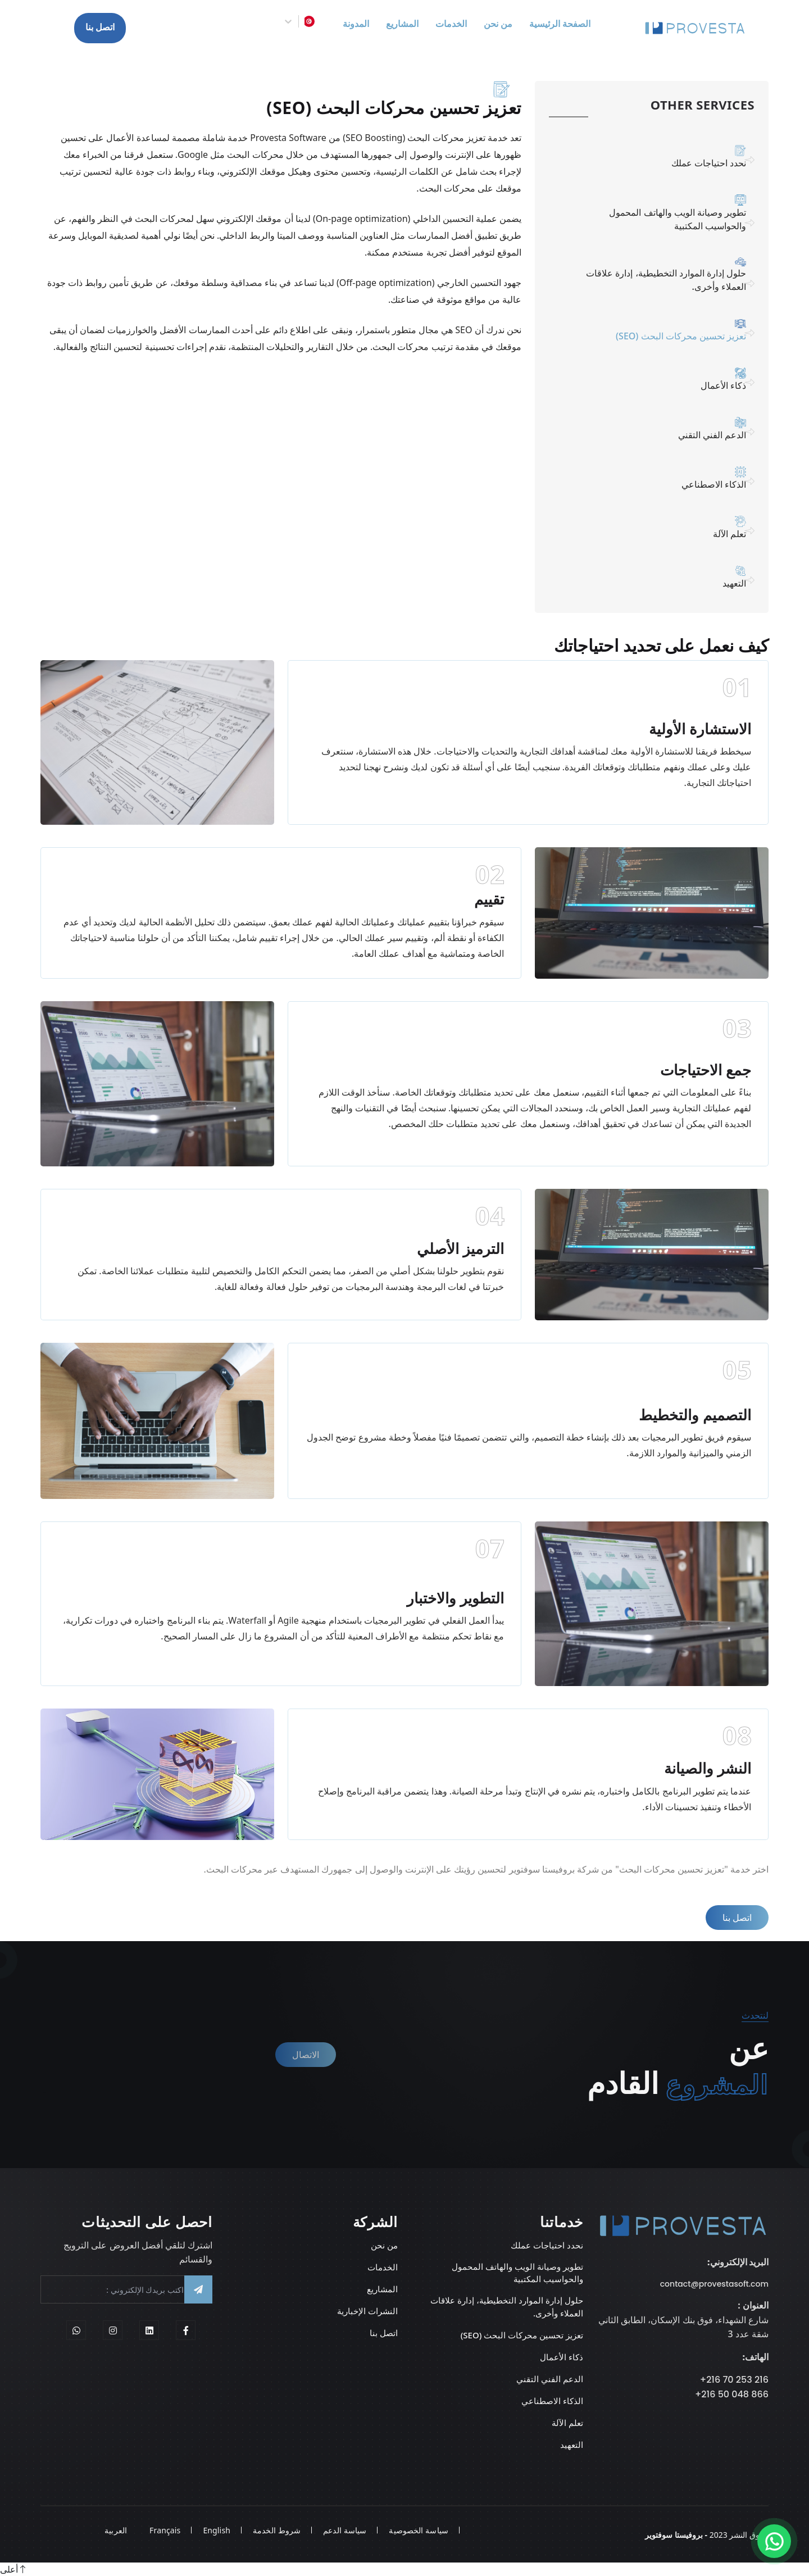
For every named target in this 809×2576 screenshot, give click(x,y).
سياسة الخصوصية (418, 2530)
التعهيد (660, 573)
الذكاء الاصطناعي (660, 476)
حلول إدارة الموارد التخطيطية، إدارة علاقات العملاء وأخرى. (660, 277)
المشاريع (382, 2289)
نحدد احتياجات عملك (660, 161)
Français (164, 2530)
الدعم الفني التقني (660, 427)
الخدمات (382, 2267)
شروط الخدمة (277, 2530)
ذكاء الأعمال (660, 378)
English (216, 2530)
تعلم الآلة (660, 524)
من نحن (384, 2245)
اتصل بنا (100, 28)
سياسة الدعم (344, 2530)
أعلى (13, 2569)
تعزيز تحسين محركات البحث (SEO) (522, 2335)
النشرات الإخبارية (367, 2310)
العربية (115, 2530)
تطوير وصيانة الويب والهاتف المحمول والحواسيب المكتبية (660, 216)
